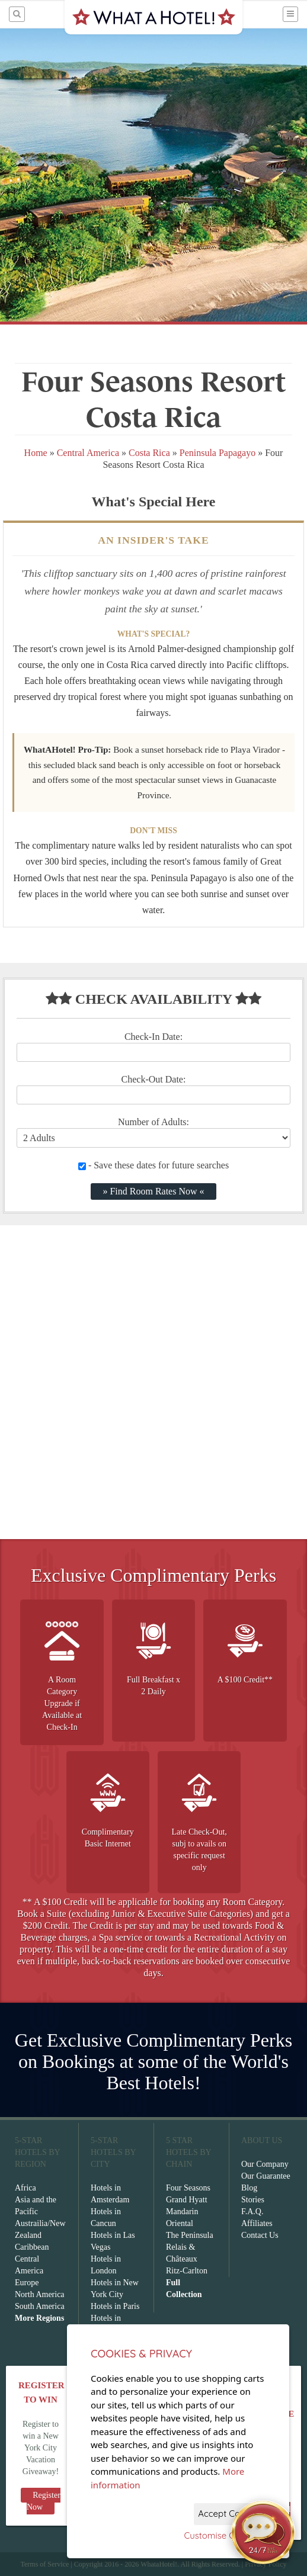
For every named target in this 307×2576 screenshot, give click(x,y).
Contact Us (260, 2235)
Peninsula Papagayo (217, 453)
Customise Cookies (222, 2535)
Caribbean (32, 2247)
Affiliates (257, 2223)
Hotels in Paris (115, 2306)
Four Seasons (188, 2187)
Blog (249, 2187)
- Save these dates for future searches (153, 1165)
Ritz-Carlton (186, 2270)
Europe (27, 2282)
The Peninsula (189, 2235)
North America (40, 2294)
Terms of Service (44, 2564)
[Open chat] (263, 2532)
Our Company (265, 2164)
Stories (252, 2199)
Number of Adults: (153, 1122)
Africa (25, 2187)
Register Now (43, 2501)
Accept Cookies (229, 2513)
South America (40, 2306)
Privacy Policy (265, 2564)
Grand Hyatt (186, 2199)
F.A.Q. (252, 2211)
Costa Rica (149, 453)
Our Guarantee (265, 2176)
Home (35, 453)
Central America (88, 453)
